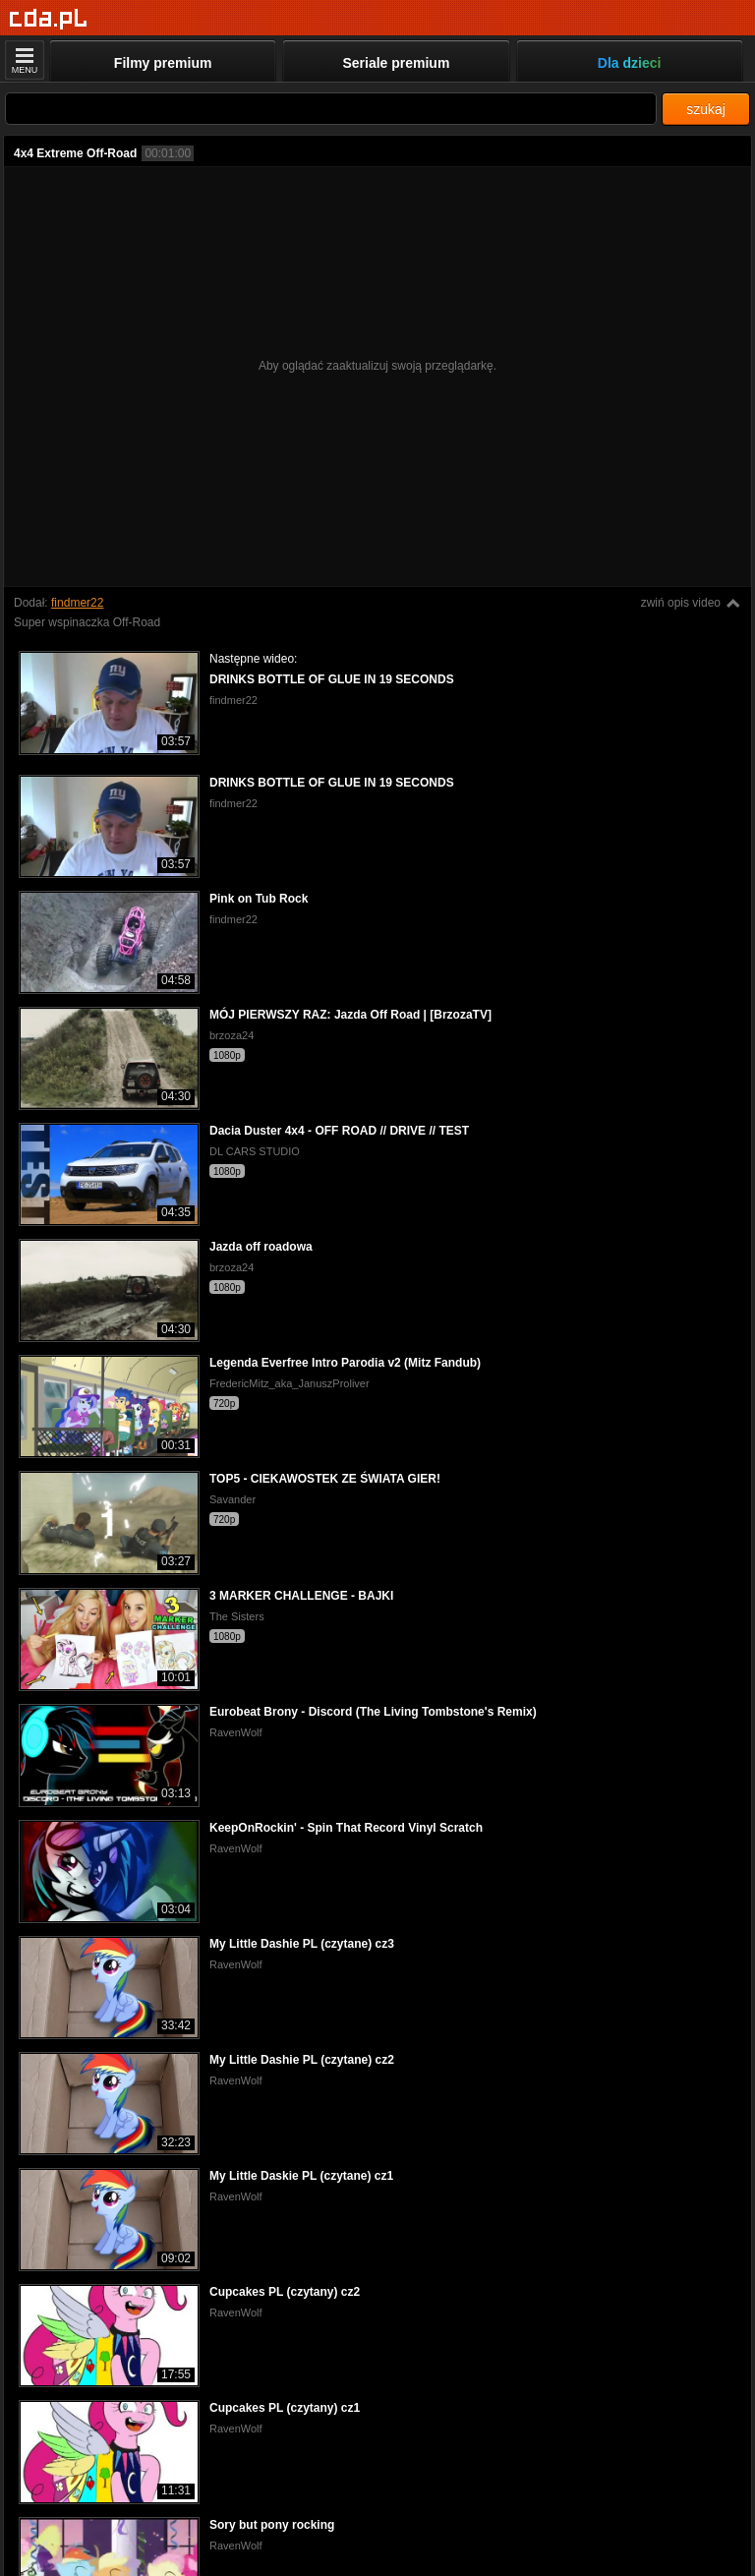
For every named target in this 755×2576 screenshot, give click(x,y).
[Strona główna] (48, 19)
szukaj (706, 109)
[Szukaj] (331, 108)
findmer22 (77, 603)
